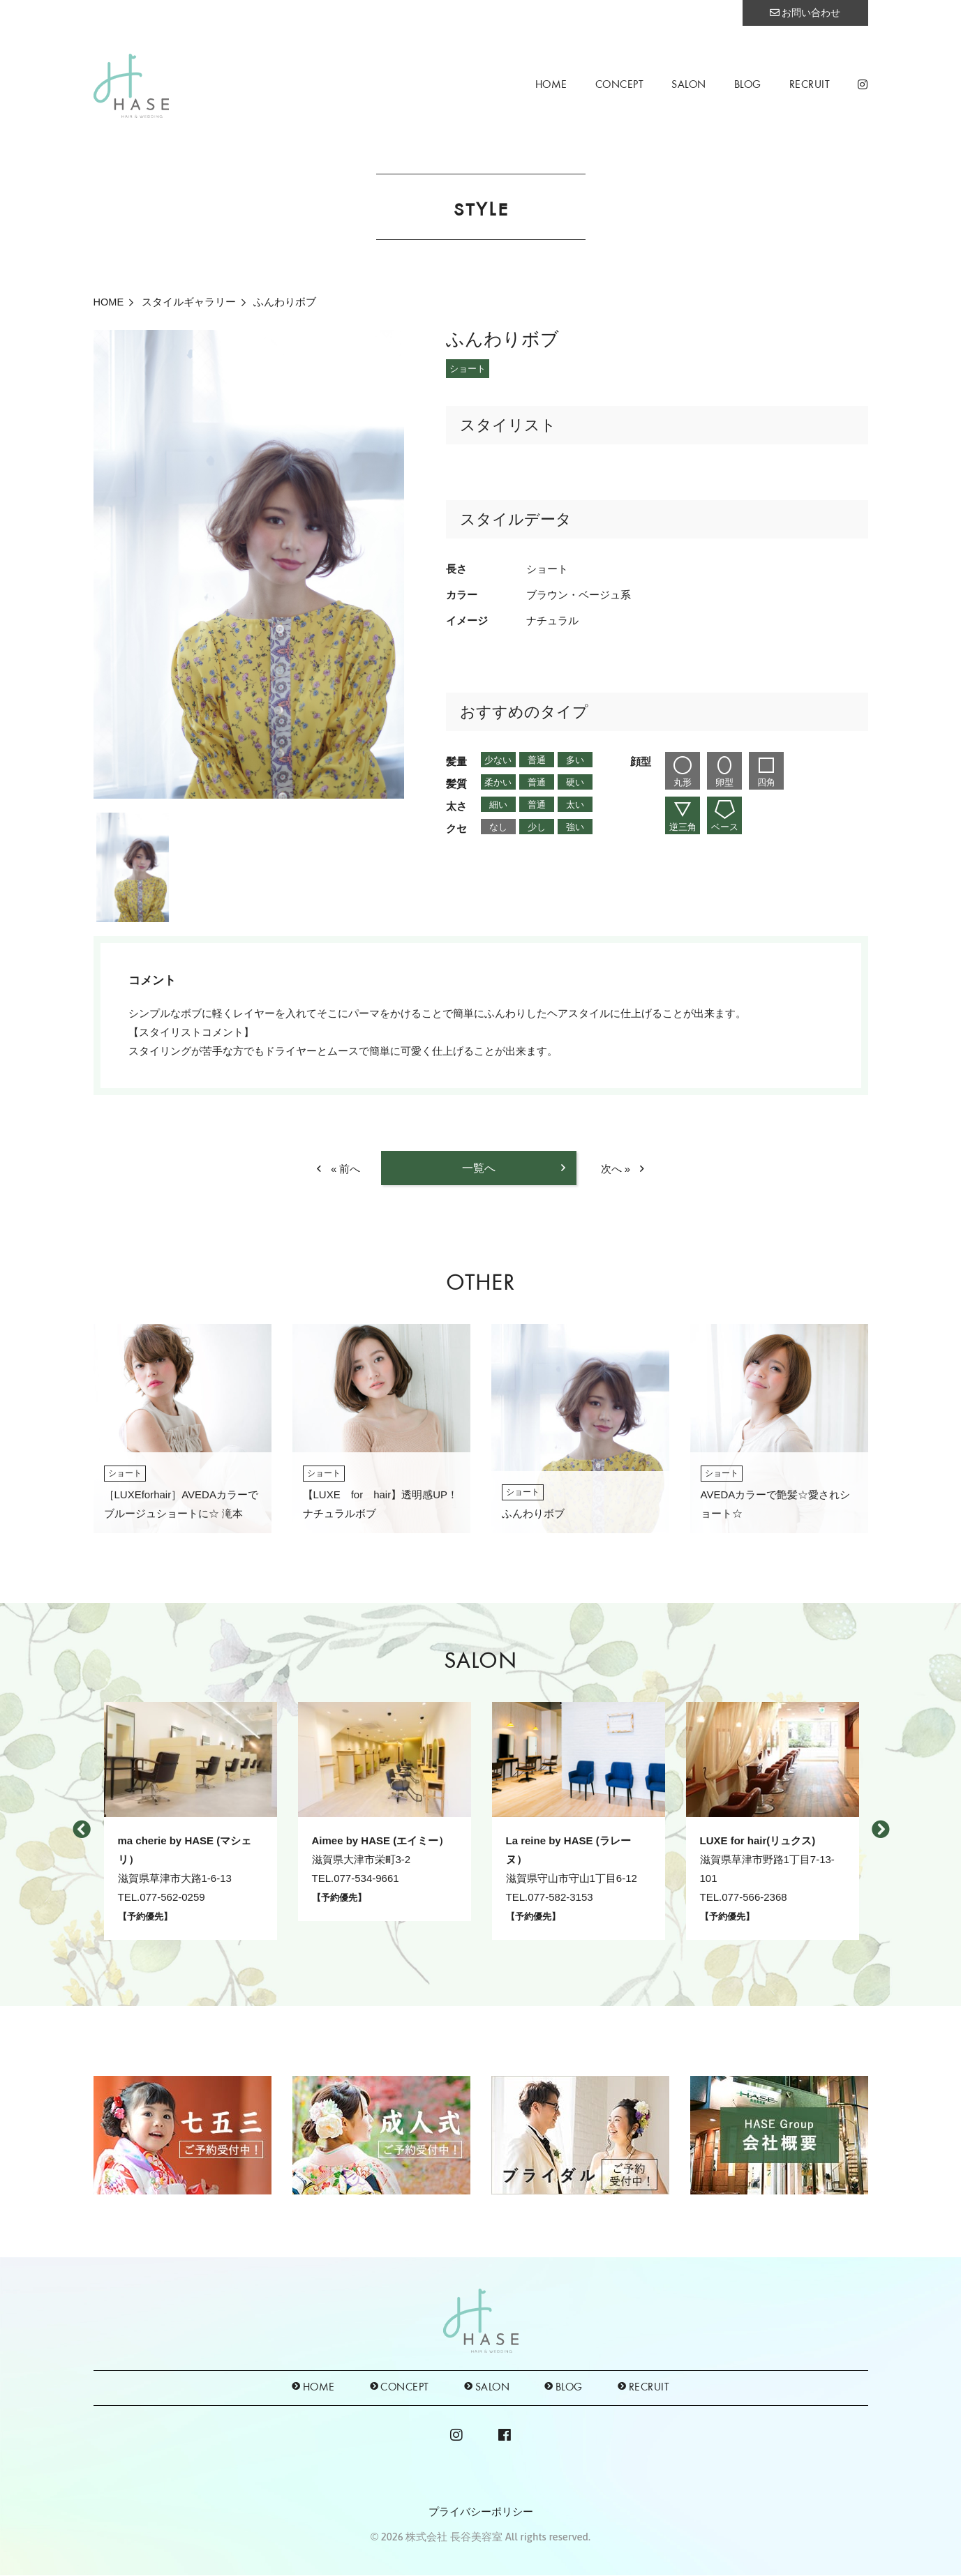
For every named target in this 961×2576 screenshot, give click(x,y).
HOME (551, 85)
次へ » (616, 1169)
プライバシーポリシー (481, 2512)
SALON (688, 85)
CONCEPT (619, 85)
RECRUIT (809, 85)
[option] (249, 564)
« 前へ (346, 1169)
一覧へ (479, 1168)
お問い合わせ (805, 12)
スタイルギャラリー (191, 302)
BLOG (747, 85)
